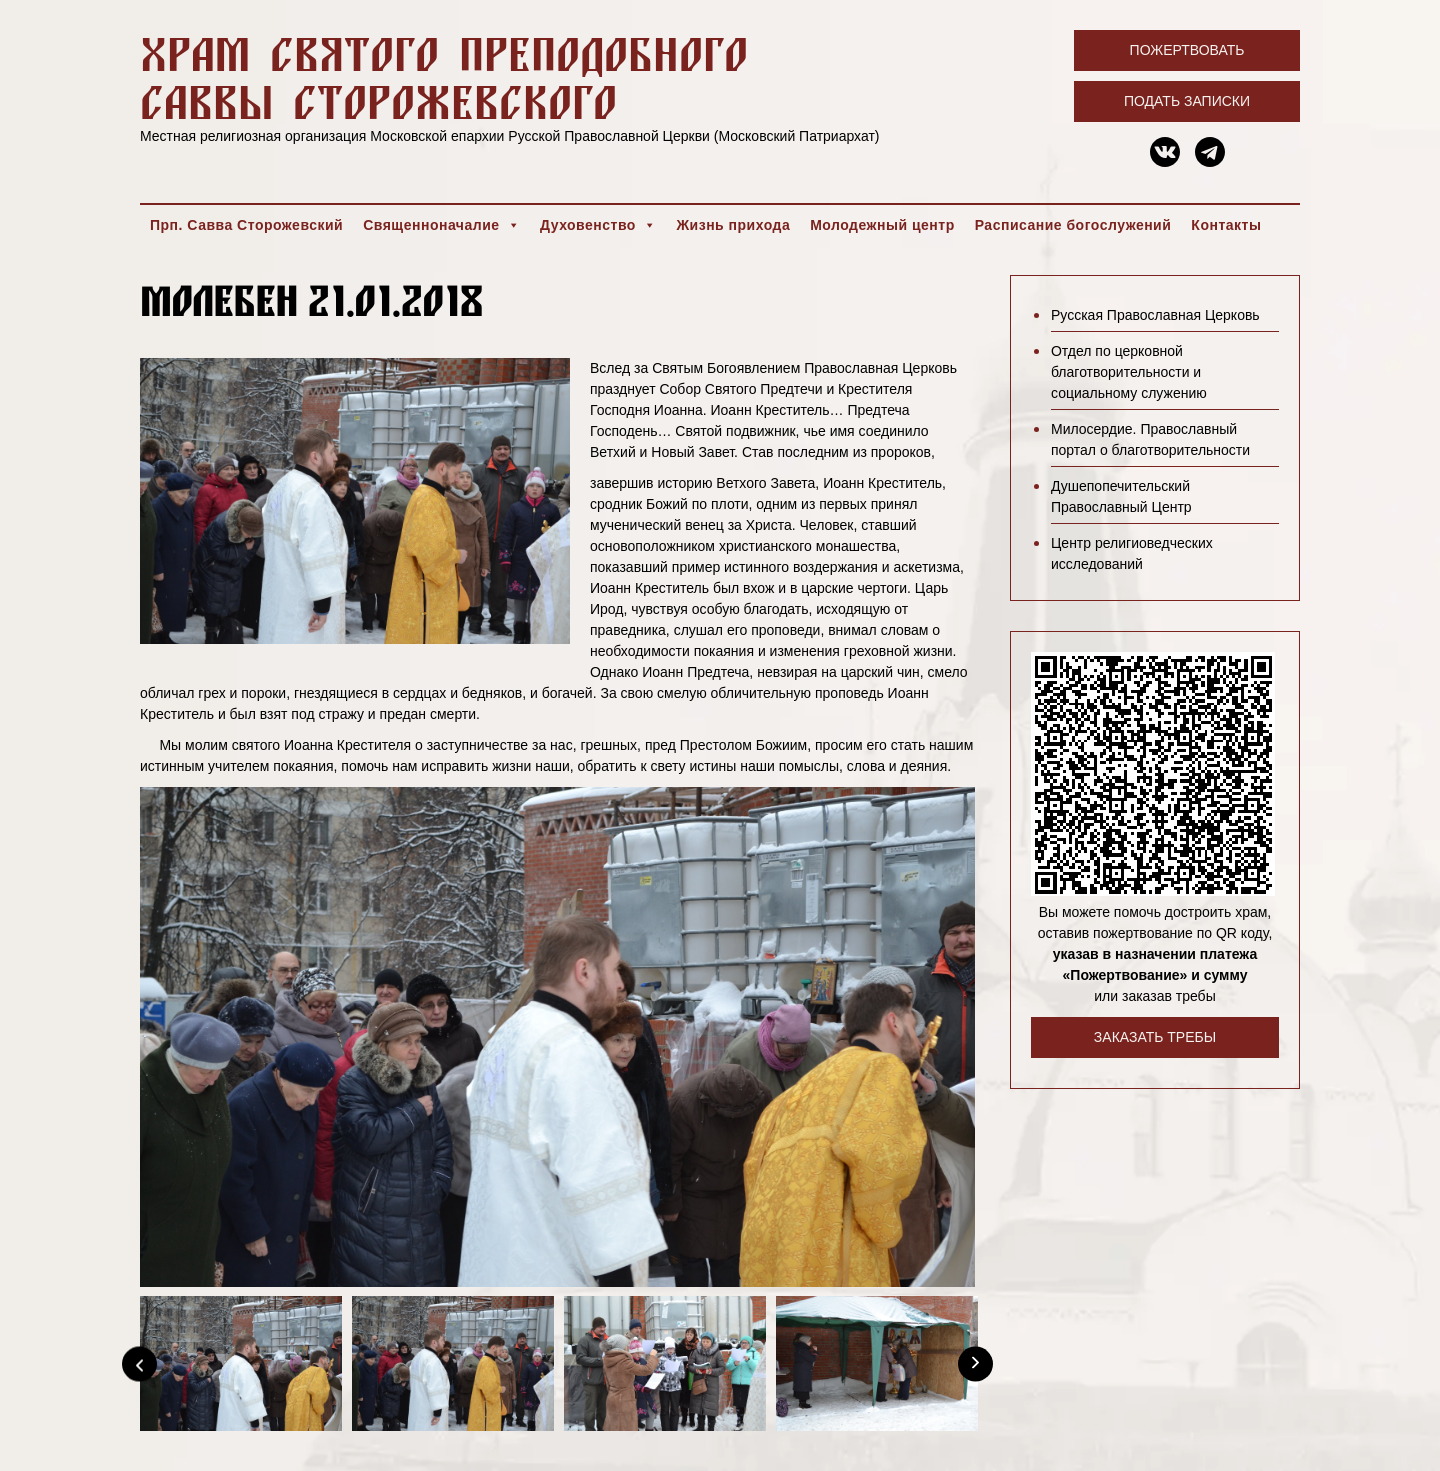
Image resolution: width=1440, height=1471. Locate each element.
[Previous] (139, 1363)
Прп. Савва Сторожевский (246, 225)
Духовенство (598, 225)
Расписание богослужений (1073, 225)
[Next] (975, 1363)
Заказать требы (1155, 1037)
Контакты (1226, 225)
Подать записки (1187, 101)
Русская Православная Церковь (1155, 315)
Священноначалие (441, 225)
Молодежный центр (882, 225)
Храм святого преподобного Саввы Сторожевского (444, 77)
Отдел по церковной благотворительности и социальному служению (1129, 372)
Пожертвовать (1187, 50)
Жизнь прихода (733, 225)
